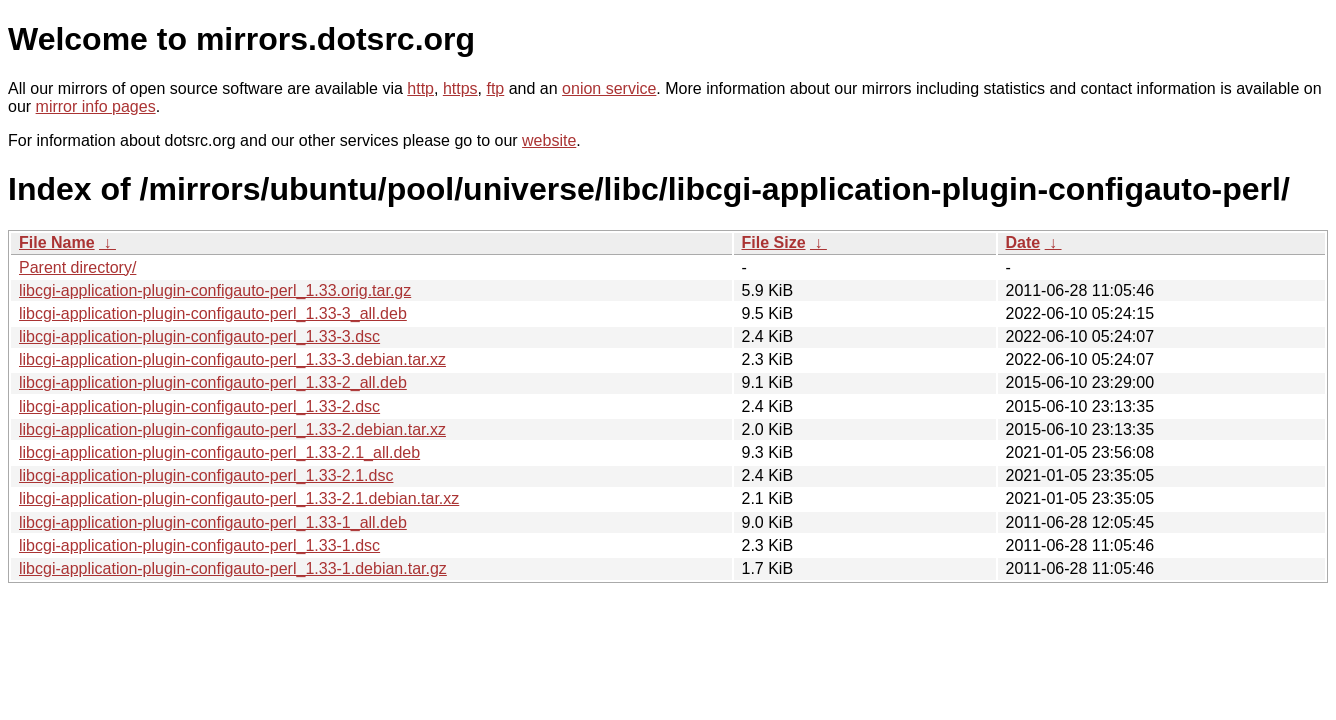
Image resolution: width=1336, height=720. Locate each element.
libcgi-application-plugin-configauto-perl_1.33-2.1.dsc (206, 475)
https (460, 88)
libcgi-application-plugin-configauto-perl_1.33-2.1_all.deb (219, 452)
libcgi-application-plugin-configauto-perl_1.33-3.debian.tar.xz (232, 359)
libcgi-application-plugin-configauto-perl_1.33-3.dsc (199, 336)
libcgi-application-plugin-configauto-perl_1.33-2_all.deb (213, 382)
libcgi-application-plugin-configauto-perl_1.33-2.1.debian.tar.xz (239, 498)
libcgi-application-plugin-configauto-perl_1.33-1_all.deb (213, 522)
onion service (609, 88)
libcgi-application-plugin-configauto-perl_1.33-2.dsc (199, 406)
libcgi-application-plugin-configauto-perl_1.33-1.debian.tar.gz (233, 568)
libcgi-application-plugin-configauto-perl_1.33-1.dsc (199, 545)
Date (1023, 242)
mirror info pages (96, 106)
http (420, 88)
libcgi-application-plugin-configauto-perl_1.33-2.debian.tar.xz (232, 429)
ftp (495, 88)
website (549, 140)
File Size (774, 242)
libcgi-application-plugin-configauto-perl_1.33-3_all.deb (213, 313)
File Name (57, 242)
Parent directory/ (77, 267)
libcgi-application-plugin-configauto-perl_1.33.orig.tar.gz (215, 290)
